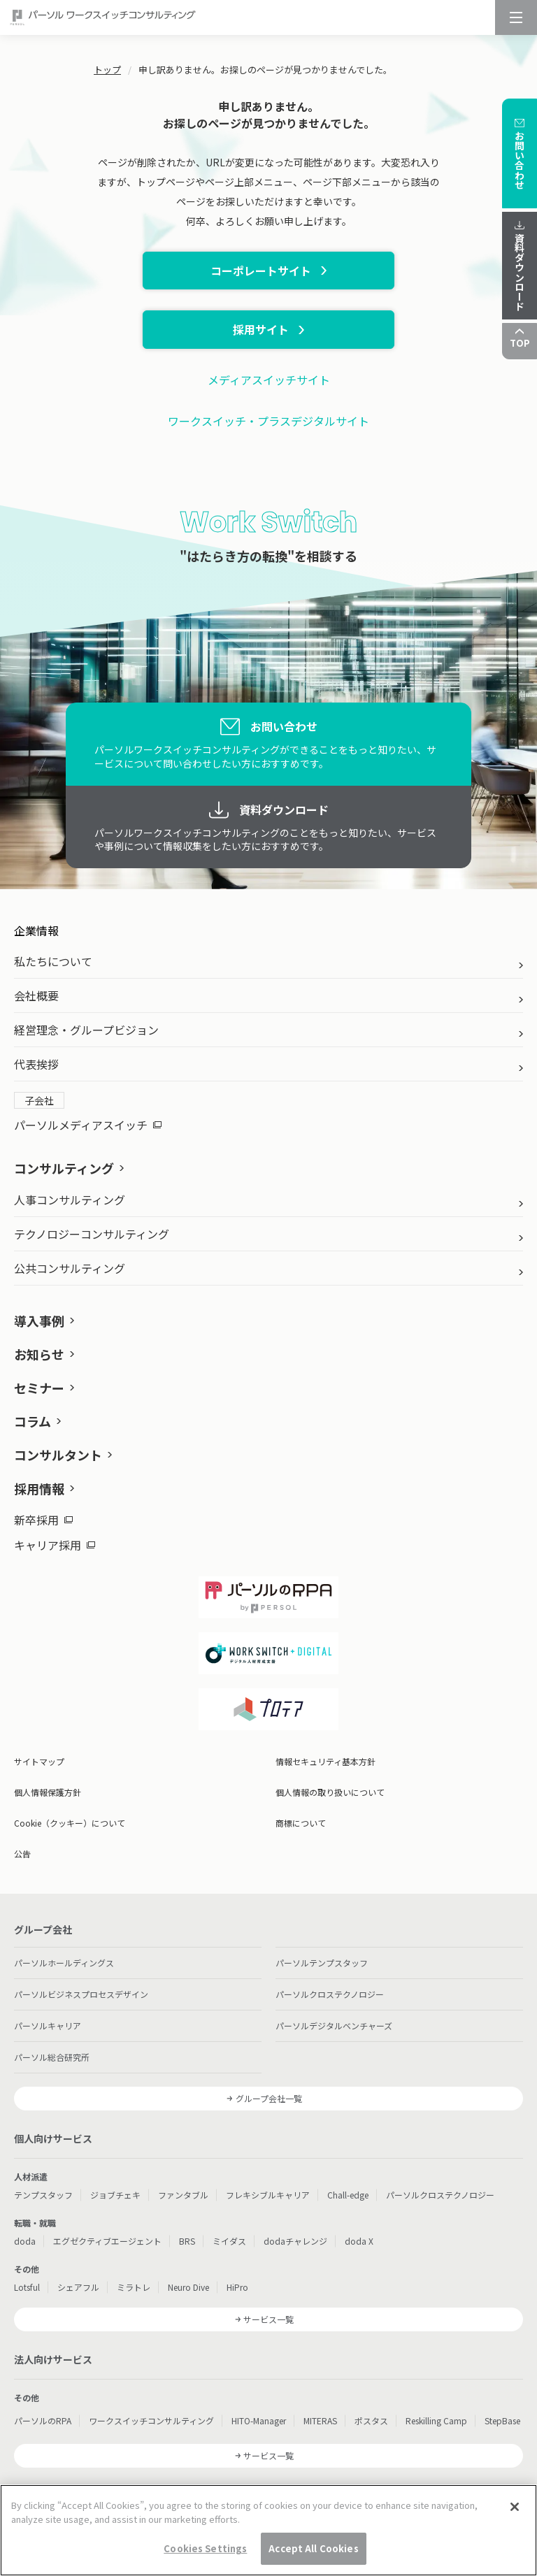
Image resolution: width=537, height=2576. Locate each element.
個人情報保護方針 (47, 1792)
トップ (107, 69)
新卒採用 (43, 1519)
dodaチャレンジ (295, 2241)
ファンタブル (183, 2195)
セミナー (39, 1388)
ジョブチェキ (115, 2195)
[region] (268, 2530)
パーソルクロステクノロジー (329, 1994)
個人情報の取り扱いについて (330, 1792)
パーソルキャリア (47, 2025)
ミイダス (229, 2241)
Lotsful (27, 2287)
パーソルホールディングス (64, 1963)
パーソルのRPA (42, 2420)
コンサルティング (64, 1168)
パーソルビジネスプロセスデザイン (81, 1994)
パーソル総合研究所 (52, 2057)
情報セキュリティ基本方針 (325, 1761)
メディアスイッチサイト (269, 379)
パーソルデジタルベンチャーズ (333, 2025)
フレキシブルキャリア (268, 2195)
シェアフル (78, 2287)
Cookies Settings (205, 2548)
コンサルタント (58, 1455)
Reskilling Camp (436, 2420)
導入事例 (39, 1320)
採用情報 (39, 1488)
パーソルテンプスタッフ (321, 1963)
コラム (32, 1421)
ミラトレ (133, 2287)
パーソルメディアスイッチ (88, 1124)
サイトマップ (39, 1761)
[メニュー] (516, 17)
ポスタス (371, 2420)
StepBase (502, 2420)
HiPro (237, 2287)
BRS (187, 2241)
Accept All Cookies (313, 2548)
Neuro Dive (188, 2287)
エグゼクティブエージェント (107, 2241)
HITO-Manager (258, 2420)
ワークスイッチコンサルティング (151, 2420)
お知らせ (39, 1354)
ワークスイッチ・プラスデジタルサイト (268, 420)
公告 (22, 1853)
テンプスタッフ (43, 2195)
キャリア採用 (54, 1545)
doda (25, 2241)
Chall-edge (347, 2195)
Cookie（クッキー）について (69, 1823)
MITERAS (320, 2420)
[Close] (514, 2506)
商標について (300, 1823)
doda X (359, 2241)
